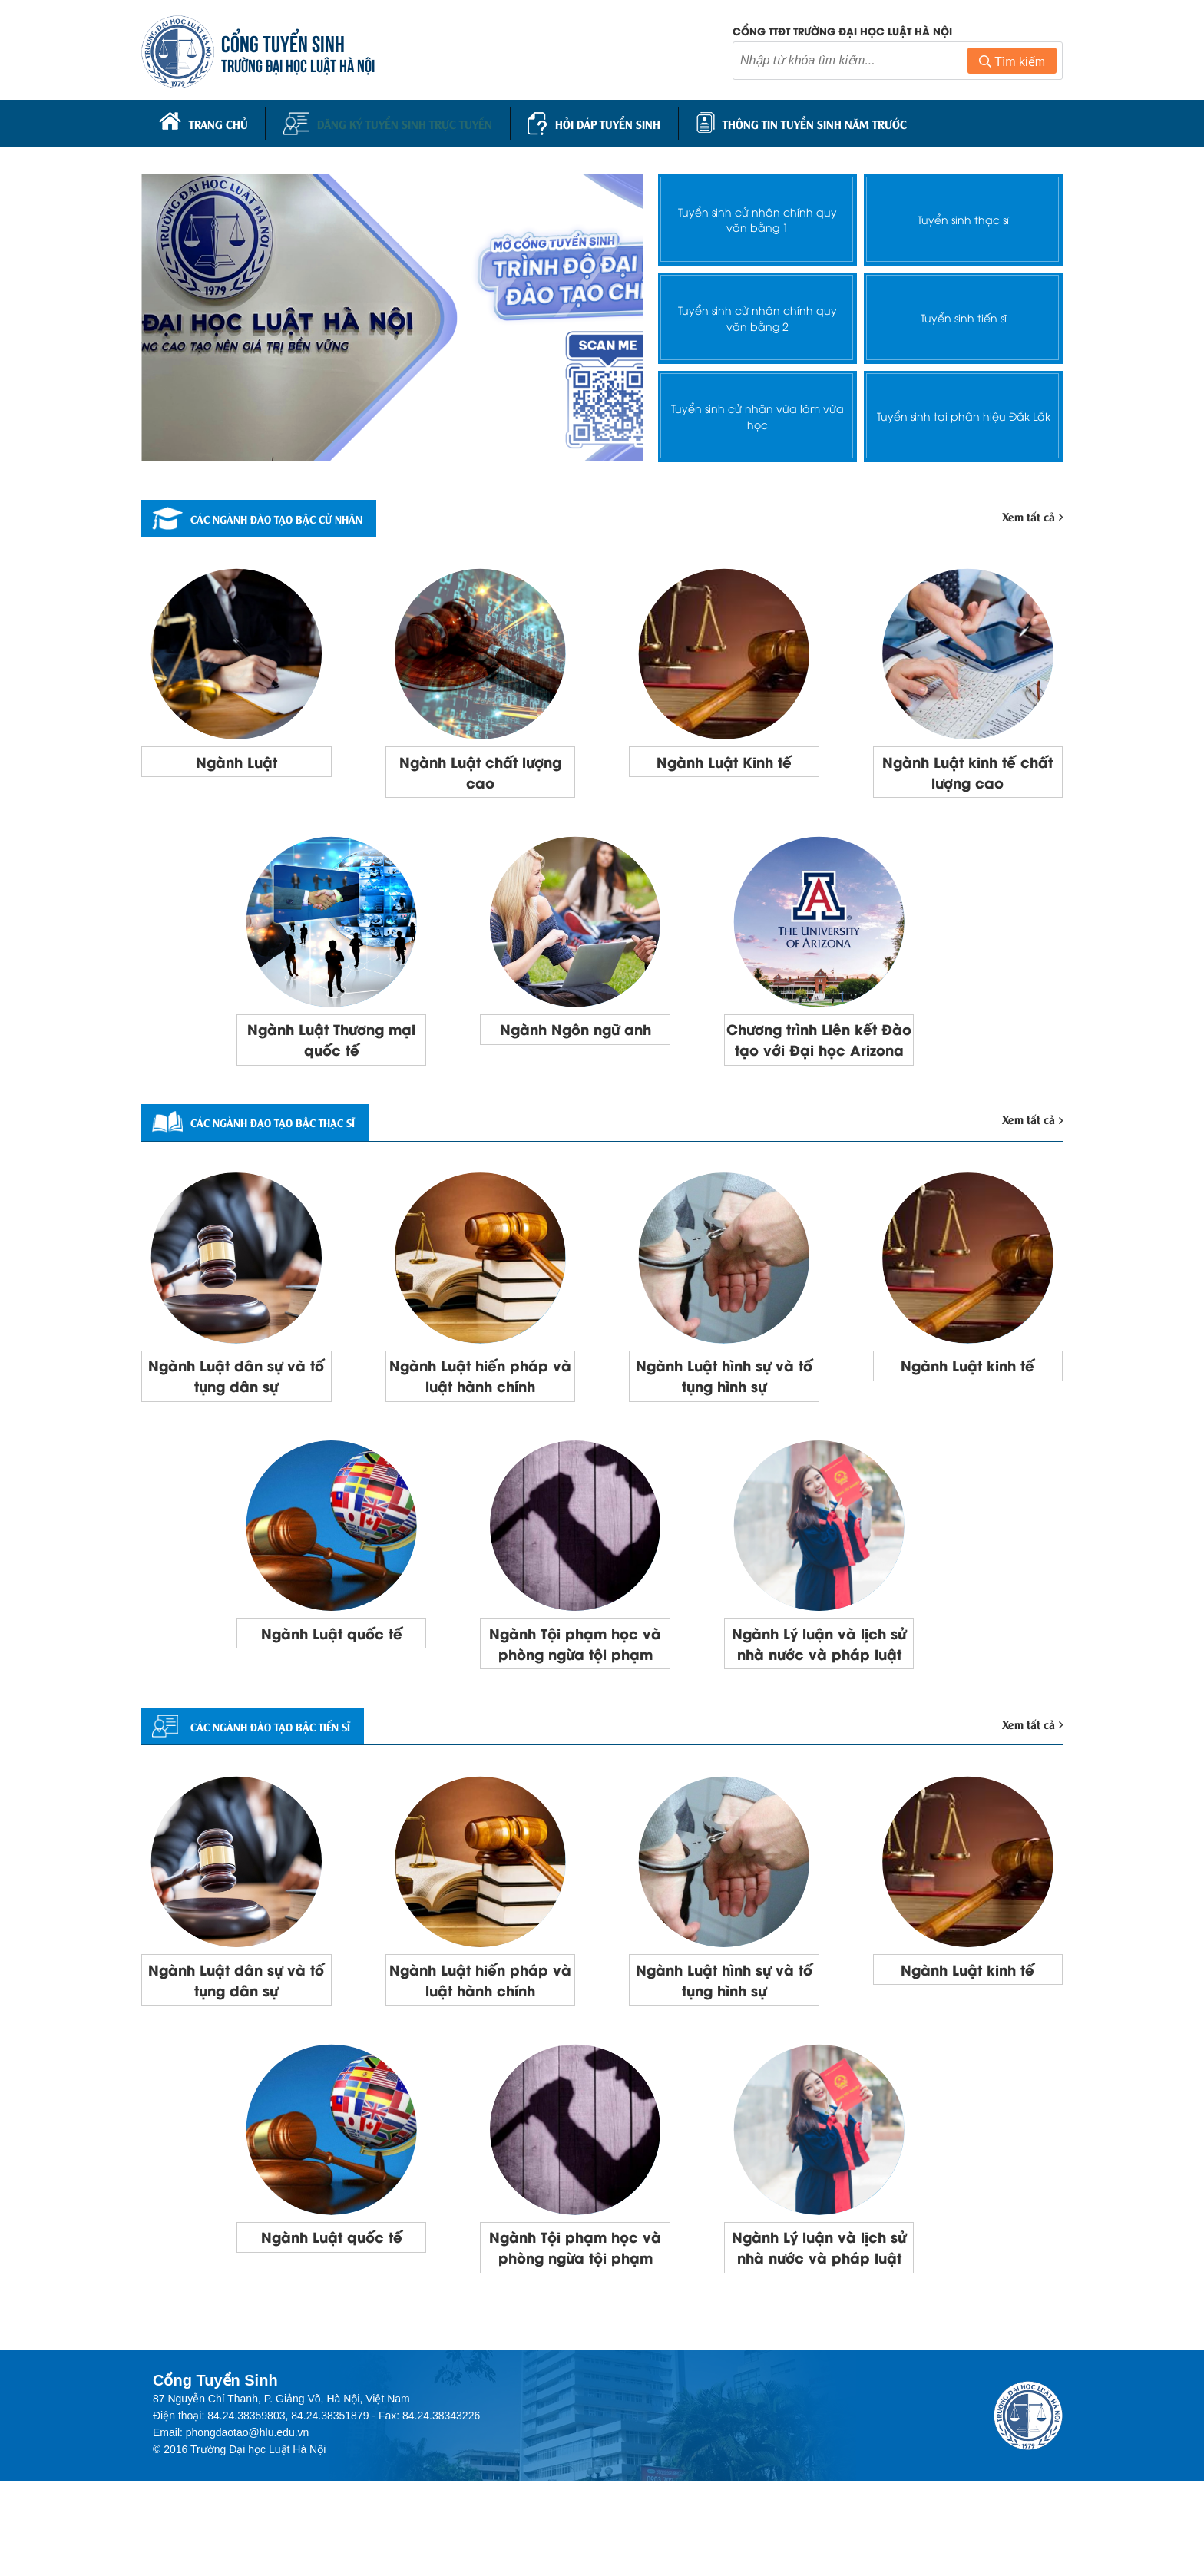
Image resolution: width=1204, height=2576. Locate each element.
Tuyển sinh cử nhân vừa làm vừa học (758, 410)
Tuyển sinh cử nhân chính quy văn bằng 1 (757, 214)
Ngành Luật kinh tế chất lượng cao (968, 770)
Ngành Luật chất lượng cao (480, 770)
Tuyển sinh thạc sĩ (963, 214)
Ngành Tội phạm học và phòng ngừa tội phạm (575, 1690)
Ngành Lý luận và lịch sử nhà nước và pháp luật (819, 1690)
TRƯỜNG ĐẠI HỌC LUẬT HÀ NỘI (302, 66)
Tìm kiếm (1012, 64)
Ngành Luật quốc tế (331, 1668)
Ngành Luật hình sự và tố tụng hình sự (723, 1407)
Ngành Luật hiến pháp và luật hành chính (480, 1407)
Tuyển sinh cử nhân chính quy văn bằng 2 (757, 312)
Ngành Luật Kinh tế (723, 759)
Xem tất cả (1030, 512)
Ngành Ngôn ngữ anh (575, 1031)
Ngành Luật (236, 759)
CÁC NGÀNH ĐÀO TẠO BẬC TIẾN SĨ (275, 1787)
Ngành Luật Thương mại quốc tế (331, 1042)
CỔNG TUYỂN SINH (287, 44)
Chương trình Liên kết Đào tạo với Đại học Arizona (819, 1053)
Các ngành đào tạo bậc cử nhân (283, 513)
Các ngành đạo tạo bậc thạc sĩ (278, 1150)
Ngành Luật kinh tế (968, 1396)
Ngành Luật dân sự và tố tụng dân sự (236, 1407)
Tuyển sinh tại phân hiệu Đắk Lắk (963, 410)
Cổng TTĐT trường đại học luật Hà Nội (842, 32)
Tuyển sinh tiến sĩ (963, 313)
